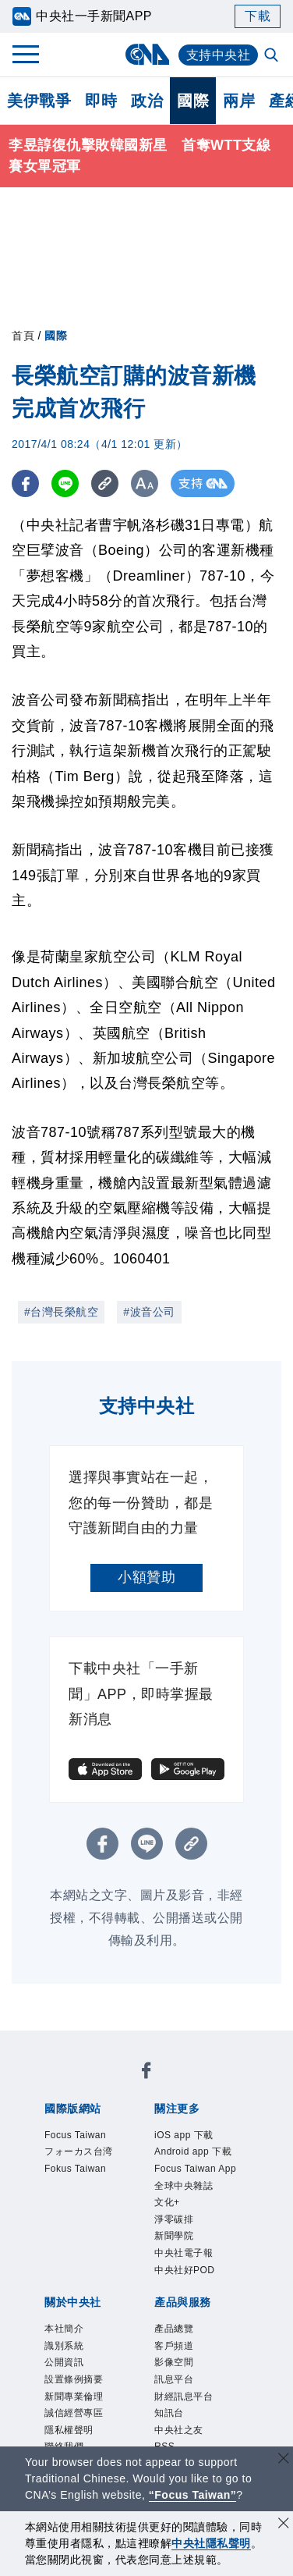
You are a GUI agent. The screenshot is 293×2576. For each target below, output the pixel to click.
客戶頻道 (173, 2345)
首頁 (23, 335)
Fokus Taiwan (75, 2168)
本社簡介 (63, 2328)
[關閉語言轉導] (283, 2460)
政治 (147, 100)
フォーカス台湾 (78, 2151)
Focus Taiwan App (195, 2168)
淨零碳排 (173, 2219)
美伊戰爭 (39, 100)
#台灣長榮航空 (61, 1312)
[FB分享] (25, 483)
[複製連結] (104, 483)
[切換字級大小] (144, 483)
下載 (257, 16)
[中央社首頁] (146, 54)
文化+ (167, 2202)
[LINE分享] (65, 483)
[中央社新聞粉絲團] (146, 2073)
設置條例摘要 (73, 2379)
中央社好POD (184, 2270)
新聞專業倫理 (73, 2396)
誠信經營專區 (73, 2413)
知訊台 (169, 2413)
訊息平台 (173, 2379)
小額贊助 (146, 1577)
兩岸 (239, 100)
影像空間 (173, 2362)
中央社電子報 (183, 2252)
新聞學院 (173, 2236)
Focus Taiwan (75, 2135)
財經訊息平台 (183, 2396)
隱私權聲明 (69, 2430)
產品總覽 (173, 2328)
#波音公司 (149, 1312)
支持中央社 (218, 55)
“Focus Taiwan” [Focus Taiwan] (193, 2495)
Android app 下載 (192, 2151)
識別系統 (63, 2345)
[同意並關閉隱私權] (283, 2525)
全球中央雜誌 (183, 2185)
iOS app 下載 (184, 2135)
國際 (193, 100)
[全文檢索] (272, 56)
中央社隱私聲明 (211, 2543)
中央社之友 (178, 2430)
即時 (101, 100)
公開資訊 (63, 2362)
